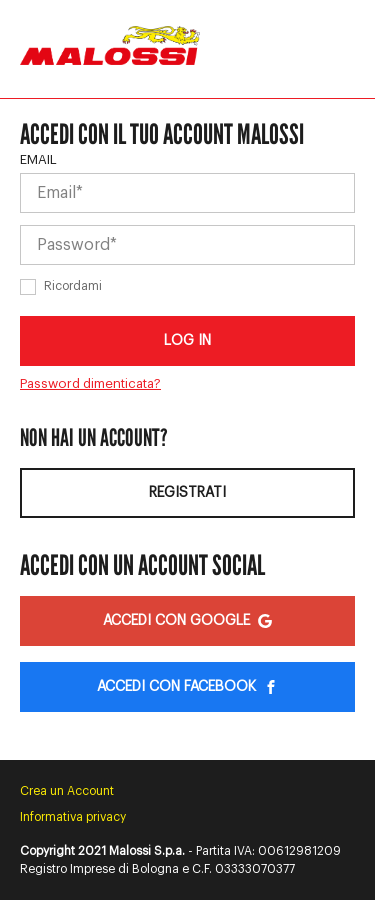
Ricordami (73, 286)
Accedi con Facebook (187, 687)
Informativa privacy (73, 817)
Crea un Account (67, 791)
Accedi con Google (187, 621)
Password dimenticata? (90, 383)
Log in (187, 341)
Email (38, 159)
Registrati (187, 493)
